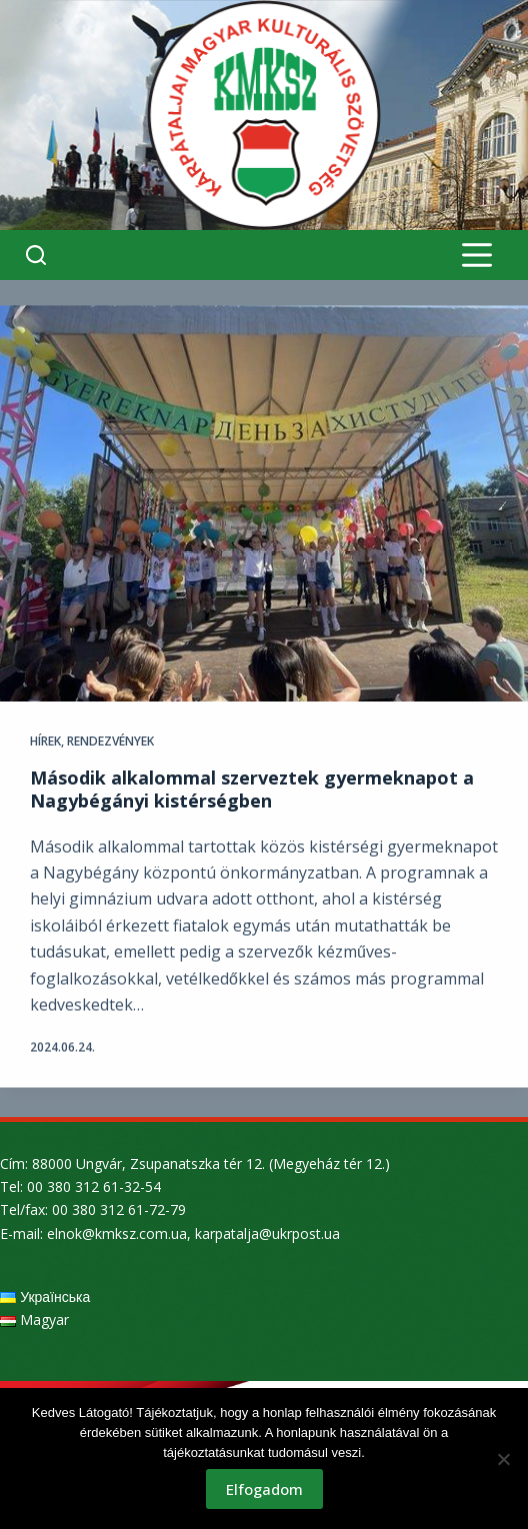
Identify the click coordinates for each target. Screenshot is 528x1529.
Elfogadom (264, 1489)
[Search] (36, 255)
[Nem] (503, 1459)
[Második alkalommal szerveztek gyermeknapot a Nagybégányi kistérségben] (264, 504)
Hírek (45, 741)
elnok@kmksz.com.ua (117, 1233)
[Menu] (477, 255)
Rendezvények (110, 741)
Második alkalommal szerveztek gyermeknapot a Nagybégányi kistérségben (252, 789)
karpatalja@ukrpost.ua (267, 1233)
